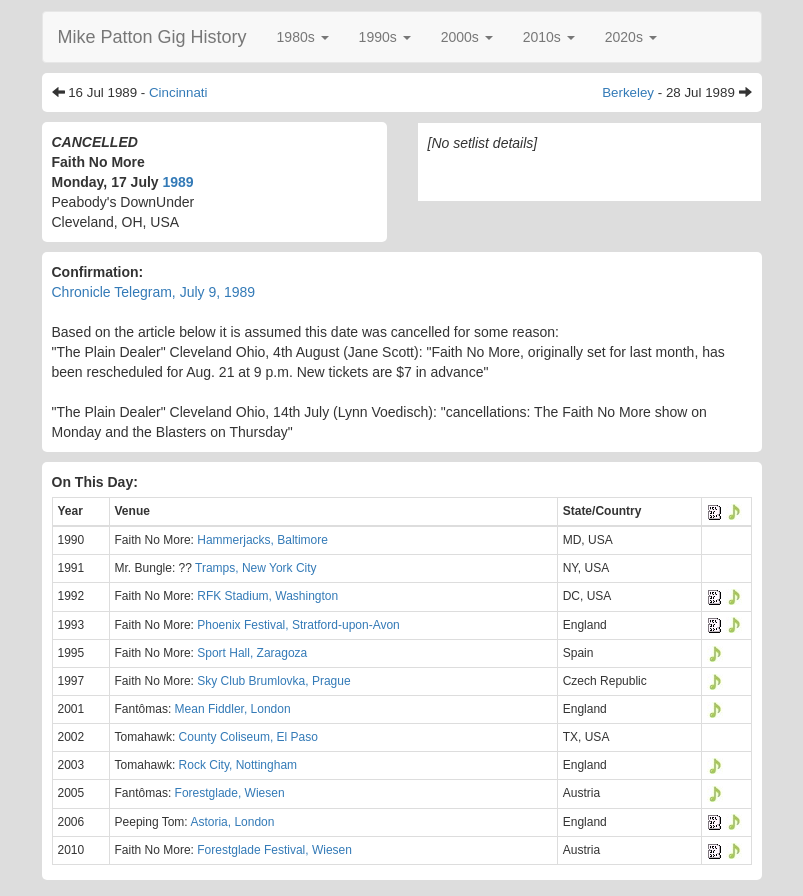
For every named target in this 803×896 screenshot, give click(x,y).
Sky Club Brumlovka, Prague (273, 681)
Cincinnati (178, 92)
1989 (178, 182)
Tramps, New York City (256, 568)
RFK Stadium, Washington (267, 596)
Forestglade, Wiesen (230, 793)
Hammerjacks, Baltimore (262, 540)
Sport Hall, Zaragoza (252, 653)
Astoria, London (232, 822)
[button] (303, 37)
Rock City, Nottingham (238, 765)
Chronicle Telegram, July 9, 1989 (154, 292)
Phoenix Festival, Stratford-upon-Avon (298, 625)
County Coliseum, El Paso (248, 737)
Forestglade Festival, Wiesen (274, 850)
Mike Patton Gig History (152, 37)
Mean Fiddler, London (233, 709)
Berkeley (628, 92)
